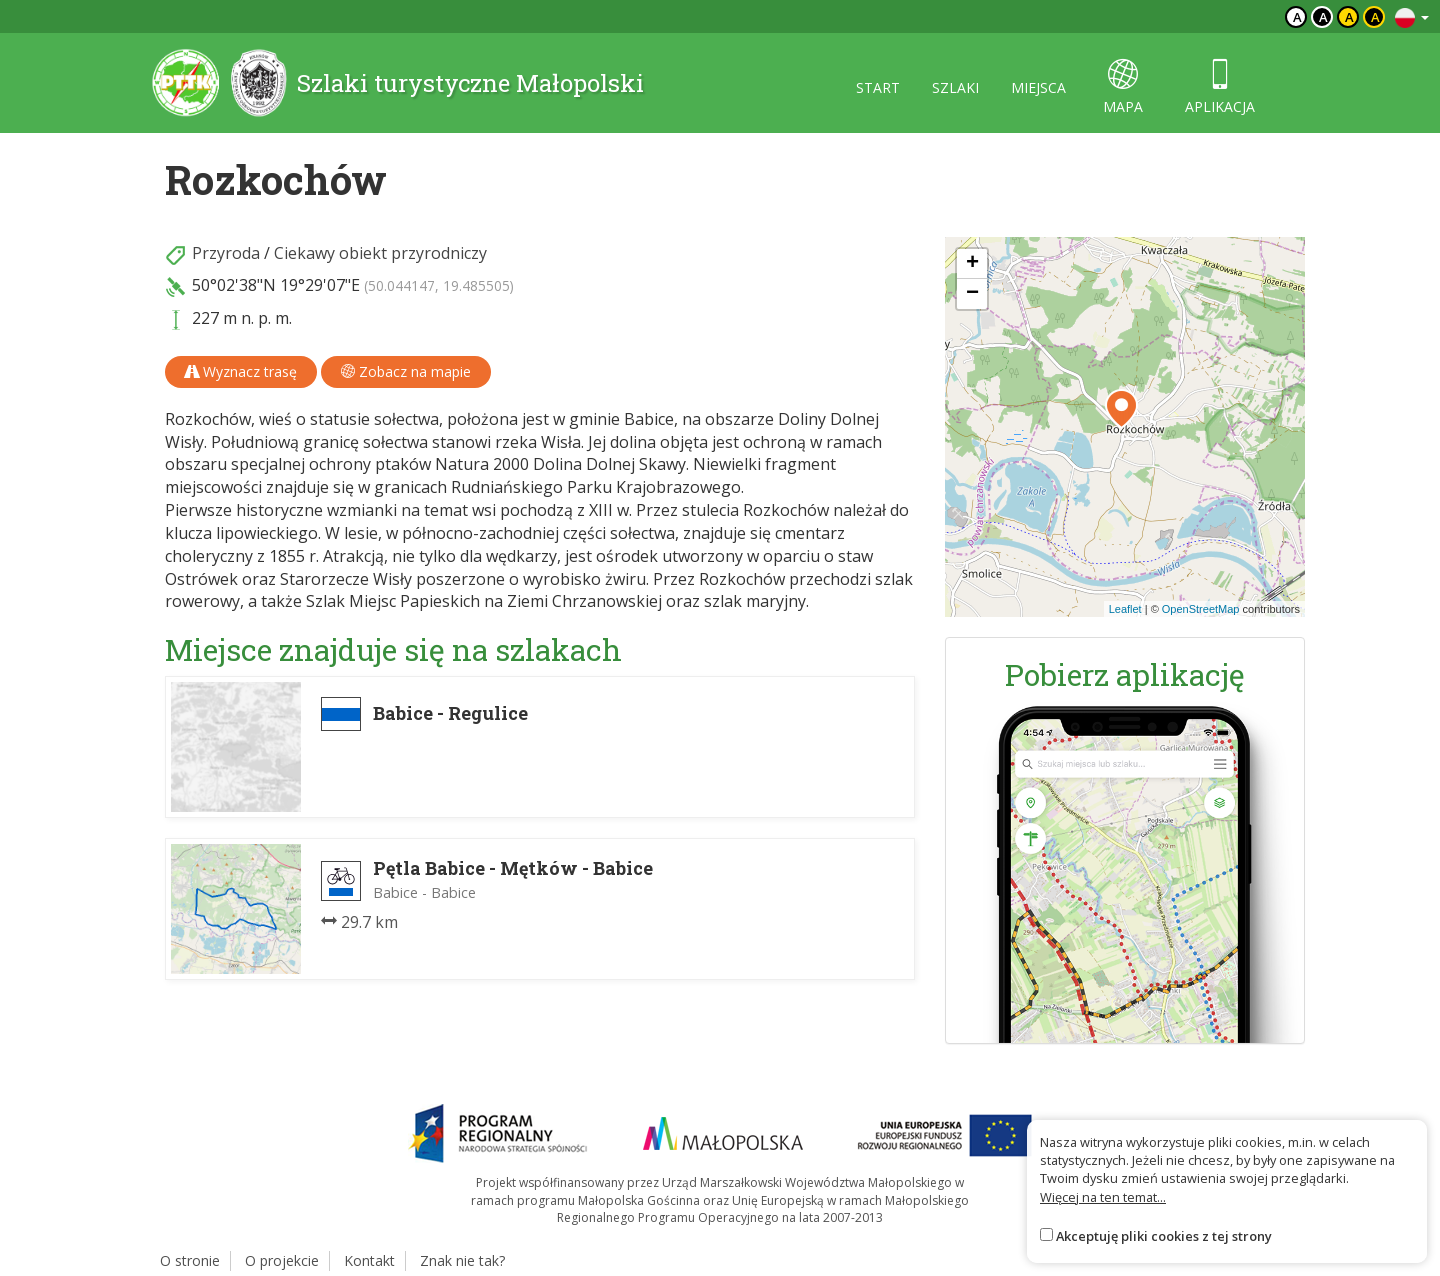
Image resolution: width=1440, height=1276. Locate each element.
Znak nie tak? (462, 1260)
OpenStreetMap (1201, 609)
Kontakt (369, 1260)
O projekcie (282, 1260)
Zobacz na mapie (406, 371)
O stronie (190, 1260)
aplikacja (1220, 87)
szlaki (955, 87)
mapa (1123, 87)
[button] (1121, 409)
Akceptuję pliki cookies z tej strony (1164, 1236)
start (878, 87)
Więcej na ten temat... (1103, 1197)
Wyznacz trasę (241, 371)
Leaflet (1125, 609)
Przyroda (226, 253)
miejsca (1038, 87)
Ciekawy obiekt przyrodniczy (380, 253)
